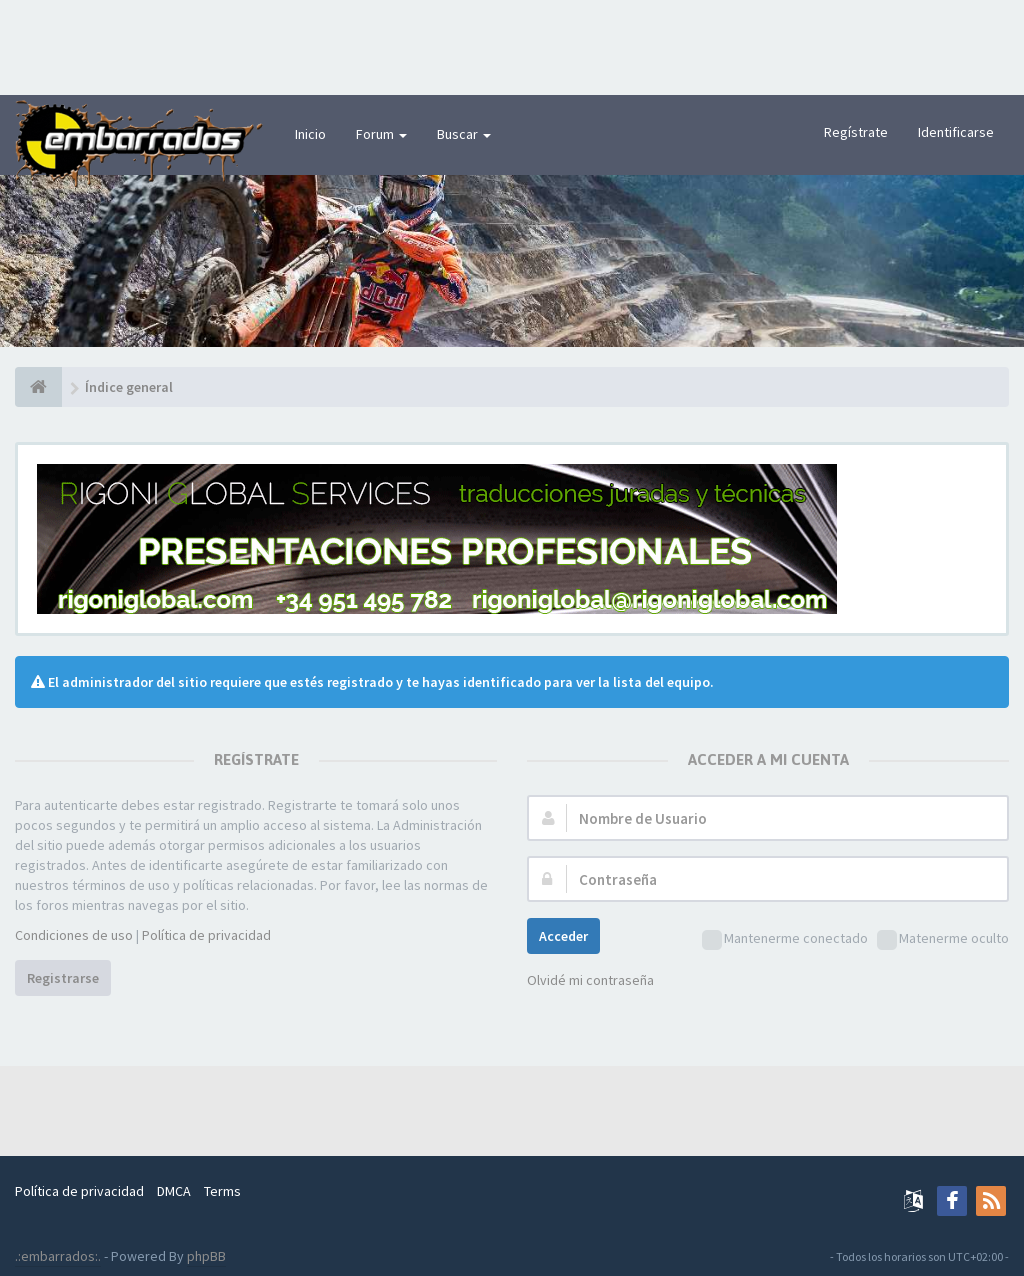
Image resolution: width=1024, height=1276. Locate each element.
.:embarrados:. (58, 1256)
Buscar (464, 134)
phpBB (206, 1256)
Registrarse (63, 978)
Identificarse (956, 132)
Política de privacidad (206, 935)
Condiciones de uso (74, 935)
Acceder (563, 936)
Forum (381, 134)
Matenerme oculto (943, 939)
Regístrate (856, 132)
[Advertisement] (512, 45)
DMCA (174, 1191)
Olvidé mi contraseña (590, 980)
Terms (222, 1191)
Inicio (310, 134)
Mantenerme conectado (785, 939)
